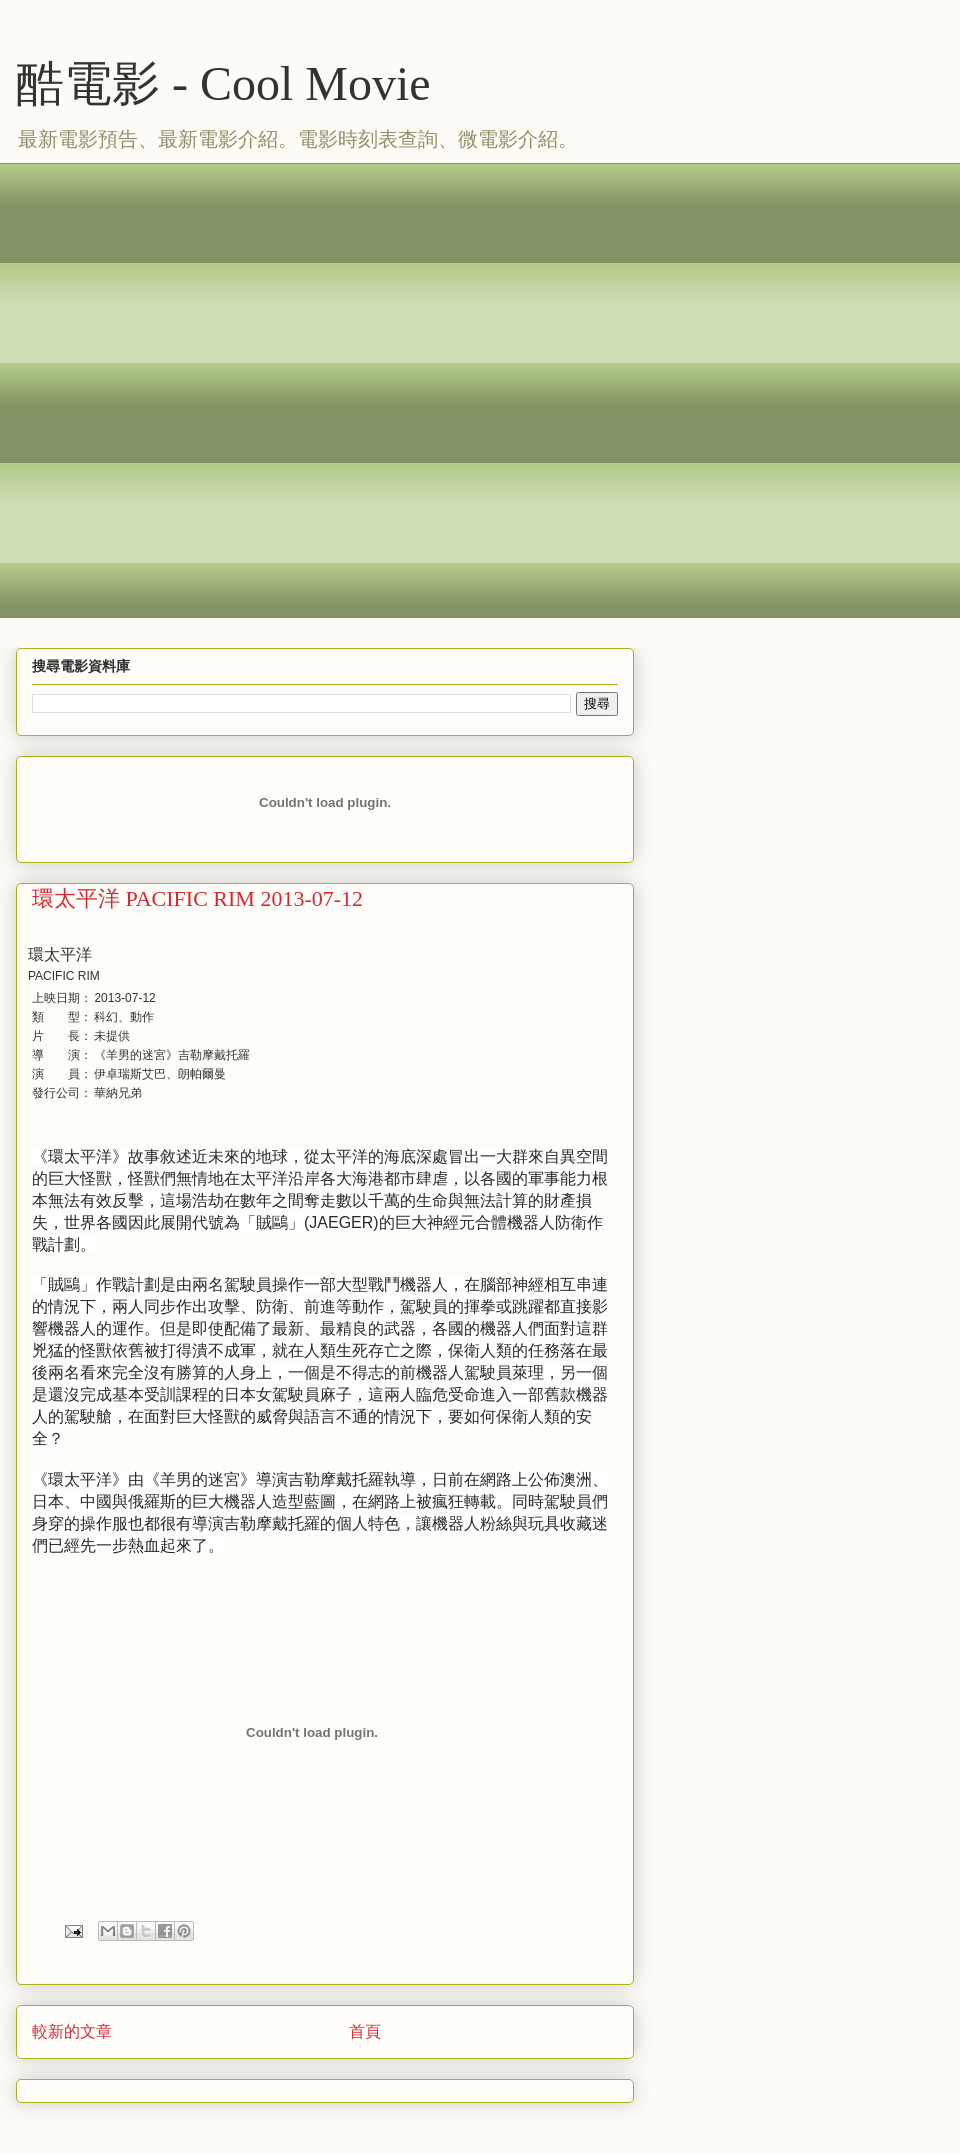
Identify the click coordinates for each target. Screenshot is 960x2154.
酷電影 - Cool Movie (223, 83)
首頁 (365, 2031)
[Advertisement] (225, 388)
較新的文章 (72, 2031)
